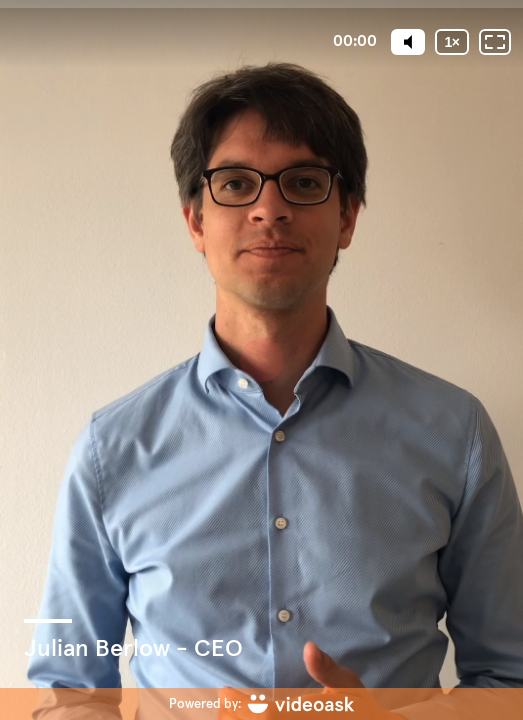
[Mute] (408, 42)
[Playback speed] (452, 42)
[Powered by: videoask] (261, 704)
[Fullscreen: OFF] (495, 42)
